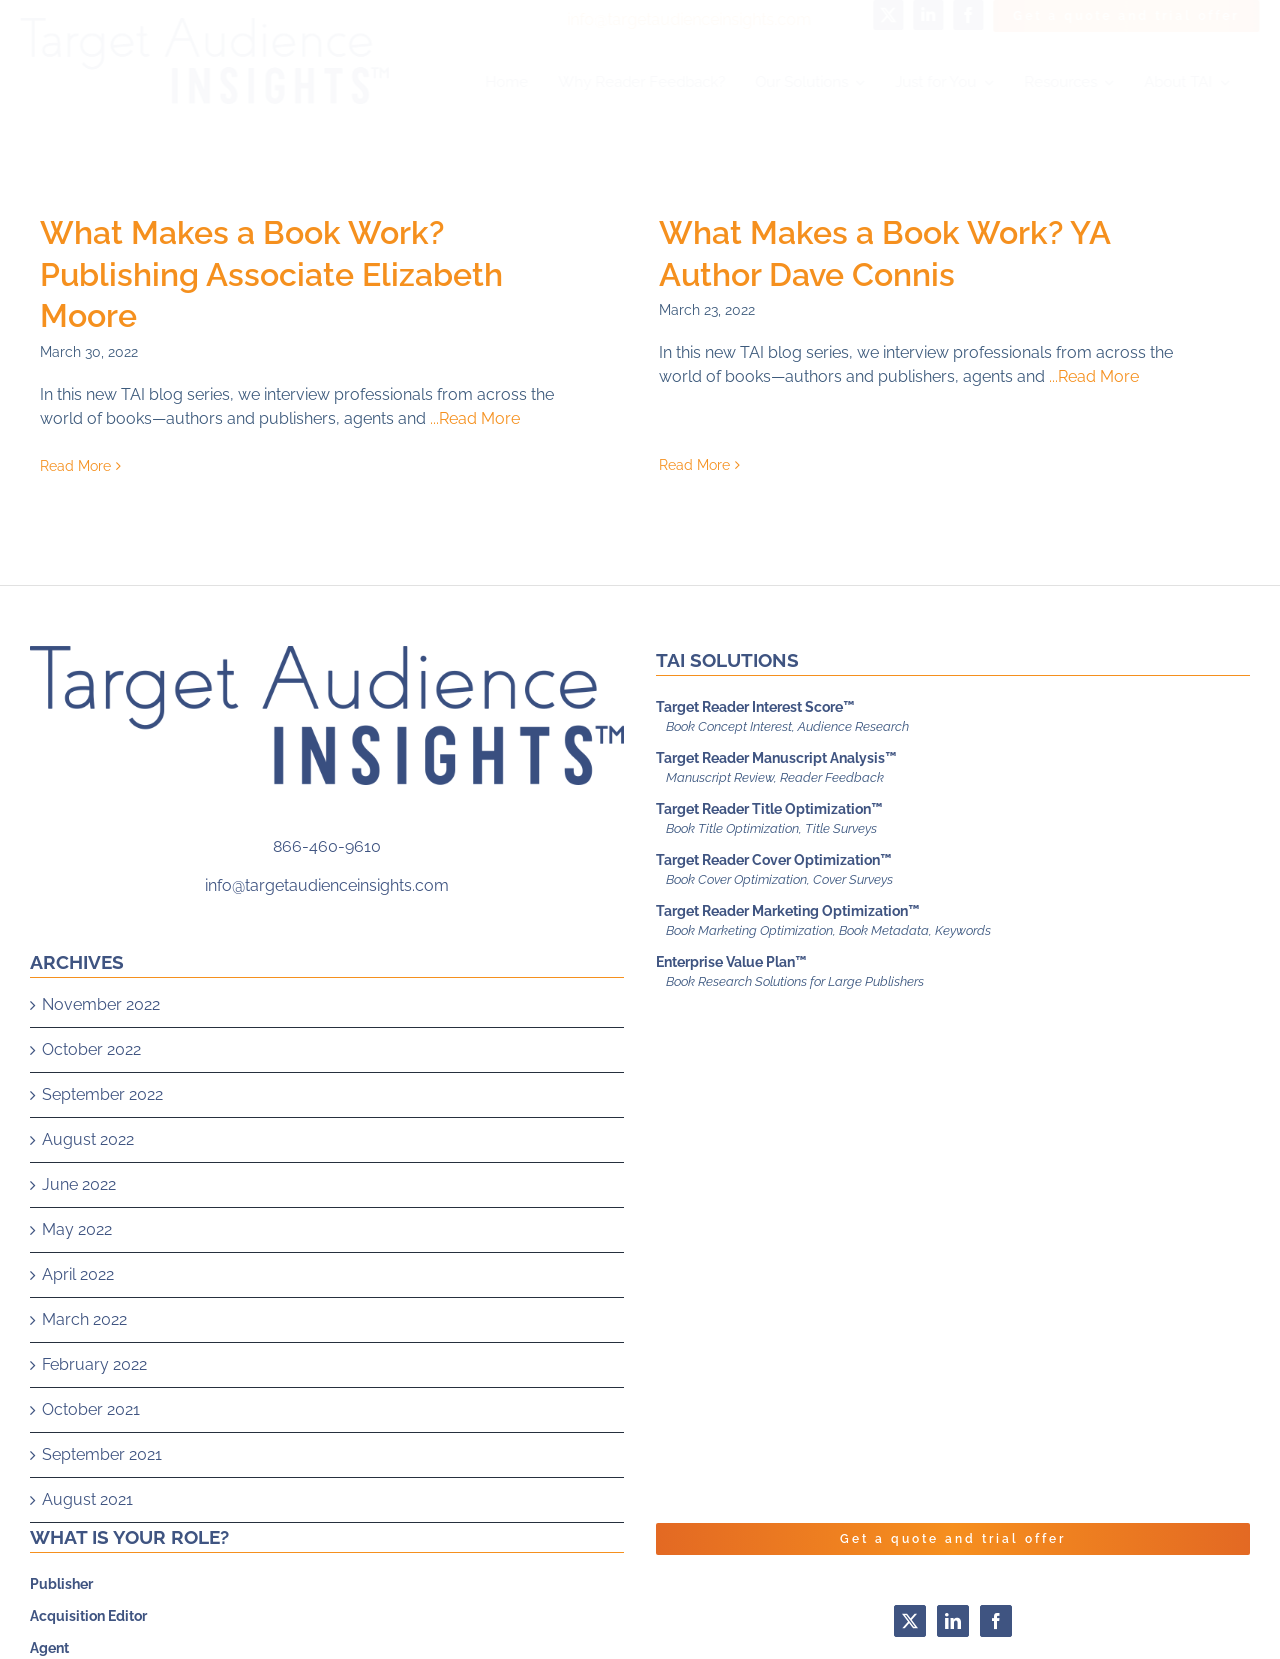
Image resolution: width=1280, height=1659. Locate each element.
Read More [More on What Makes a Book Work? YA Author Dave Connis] (679, 424)
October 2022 (91, 1083)
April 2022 (78, 1308)
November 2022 (101, 1038)
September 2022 (102, 1128)
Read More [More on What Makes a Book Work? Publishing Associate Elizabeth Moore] (75, 466)
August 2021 (87, 1533)
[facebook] (952, 15)
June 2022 (79, 1218)
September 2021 (102, 1488)
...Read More (475, 418)
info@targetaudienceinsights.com (672, 19)
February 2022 (94, 1398)
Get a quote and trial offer (953, 1573)
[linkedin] (912, 15)
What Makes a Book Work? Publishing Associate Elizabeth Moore (271, 274)
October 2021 (91, 1443)
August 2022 (88, 1173)
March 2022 (84, 1353)
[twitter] (872, 15)
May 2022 (77, 1263)
